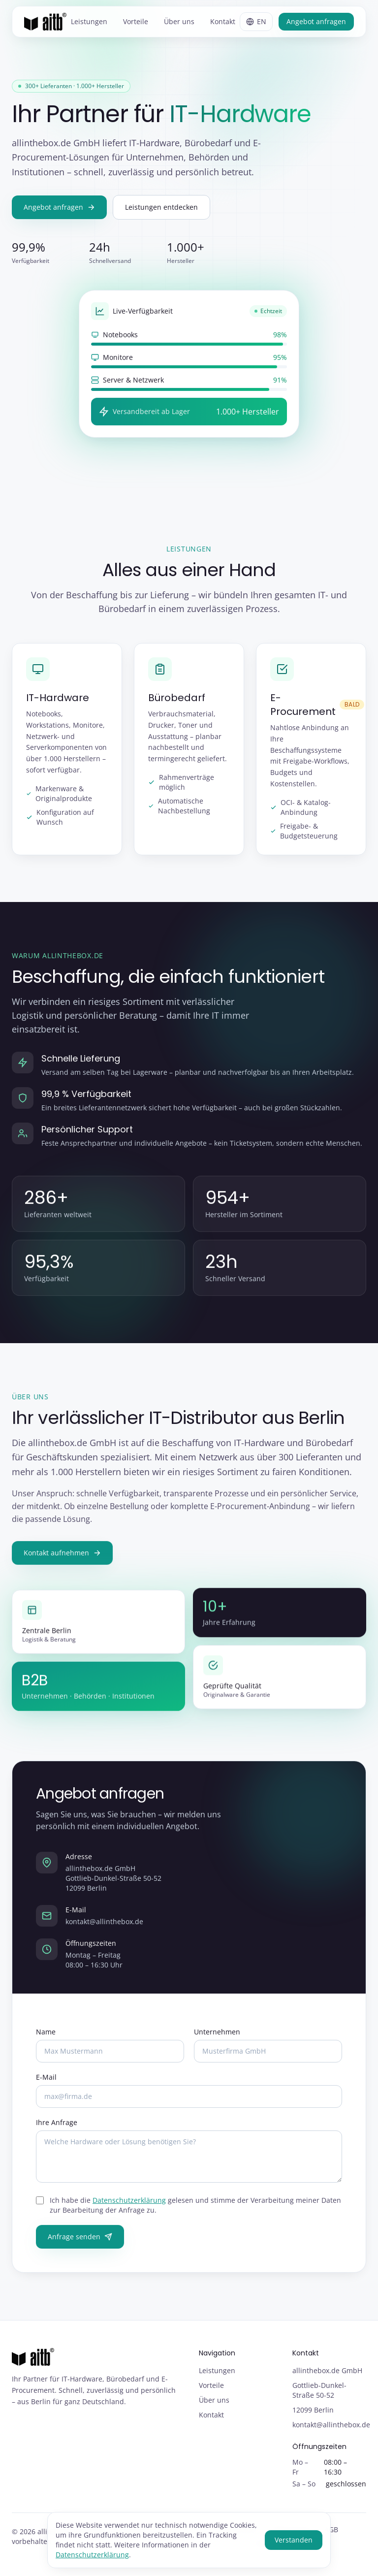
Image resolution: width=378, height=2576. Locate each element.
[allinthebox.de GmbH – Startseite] (45, 22)
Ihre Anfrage (56, 2131)
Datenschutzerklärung (129, 2209)
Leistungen (89, 21)
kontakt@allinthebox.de (104, 1930)
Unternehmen (217, 2040)
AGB (331, 2529)
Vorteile (135, 21)
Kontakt (222, 21)
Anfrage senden (80, 2245)
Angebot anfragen (316, 21)
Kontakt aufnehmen (62, 1561)
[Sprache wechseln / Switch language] (256, 21)
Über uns (179, 21)
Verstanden (294, 2539)
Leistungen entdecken (161, 207)
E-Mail (46, 2086)
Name (46, 2040)
